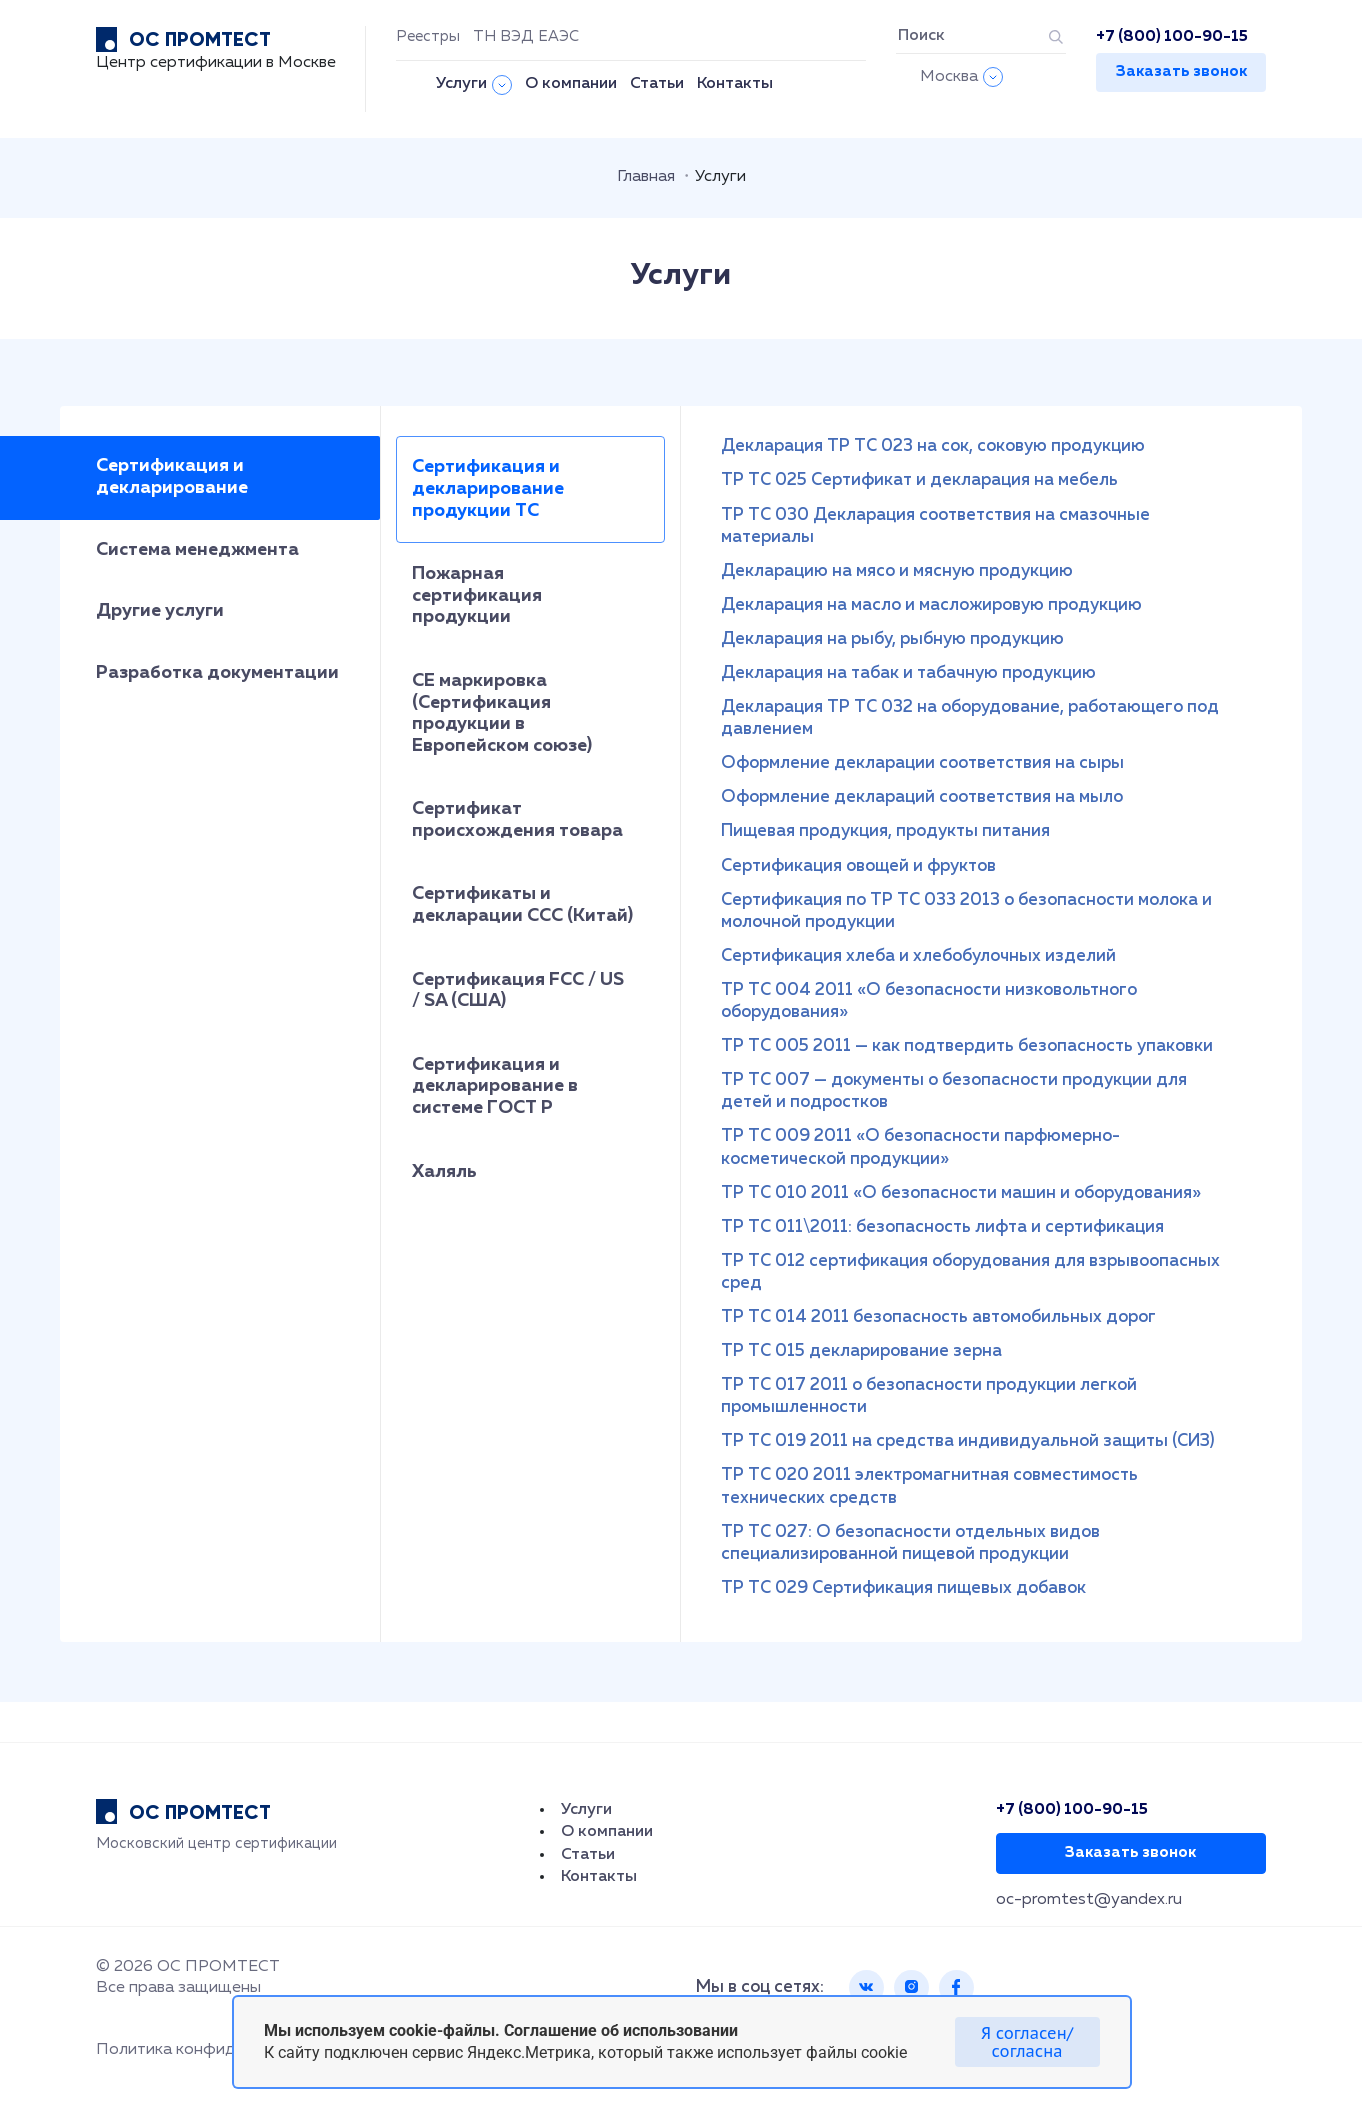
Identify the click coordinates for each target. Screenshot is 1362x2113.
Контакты (735, 84)
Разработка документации (217, 673)
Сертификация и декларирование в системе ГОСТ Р (495, 1086)
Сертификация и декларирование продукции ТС (488, 488)
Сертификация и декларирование (172, 477)
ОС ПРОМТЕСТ (200, 39)
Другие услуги (160, 611)
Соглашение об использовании (621, 2030)
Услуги (461, 84)
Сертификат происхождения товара (517, 820)
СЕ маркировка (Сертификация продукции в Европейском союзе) (502, 713)
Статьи (657, 84)
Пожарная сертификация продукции (477, 595)
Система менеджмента (197, 550)
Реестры (428, 36)
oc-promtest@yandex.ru (1089, 1900)
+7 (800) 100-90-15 (1172, 36)
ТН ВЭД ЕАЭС (526, 36)
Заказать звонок (1181, 71)
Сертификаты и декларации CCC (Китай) (522, 905)
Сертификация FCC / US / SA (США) (518, 991)
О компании (571, 84)
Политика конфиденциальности (220, 2050)
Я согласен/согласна (1027, 2042)
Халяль (444, 1172)
